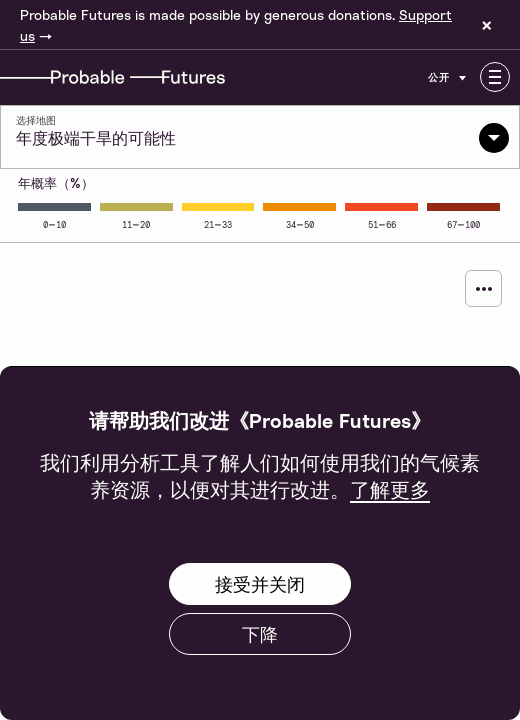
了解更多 (390, 489)
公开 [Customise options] (449, 77)
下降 (260, 634)
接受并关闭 (260, 584)
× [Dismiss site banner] (487, 25)
